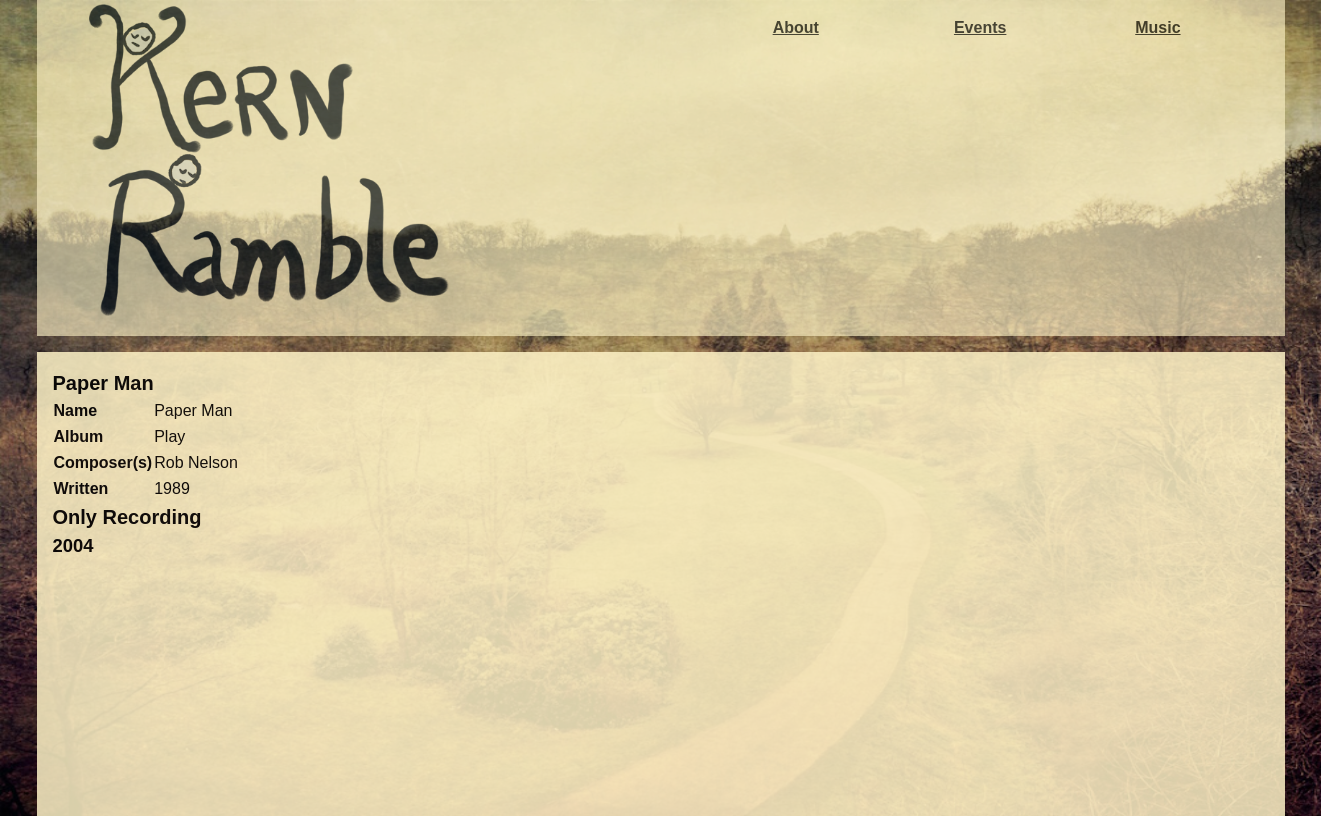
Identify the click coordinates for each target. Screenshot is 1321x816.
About (796, 27)
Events (980, 27)
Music (1157, 27)
